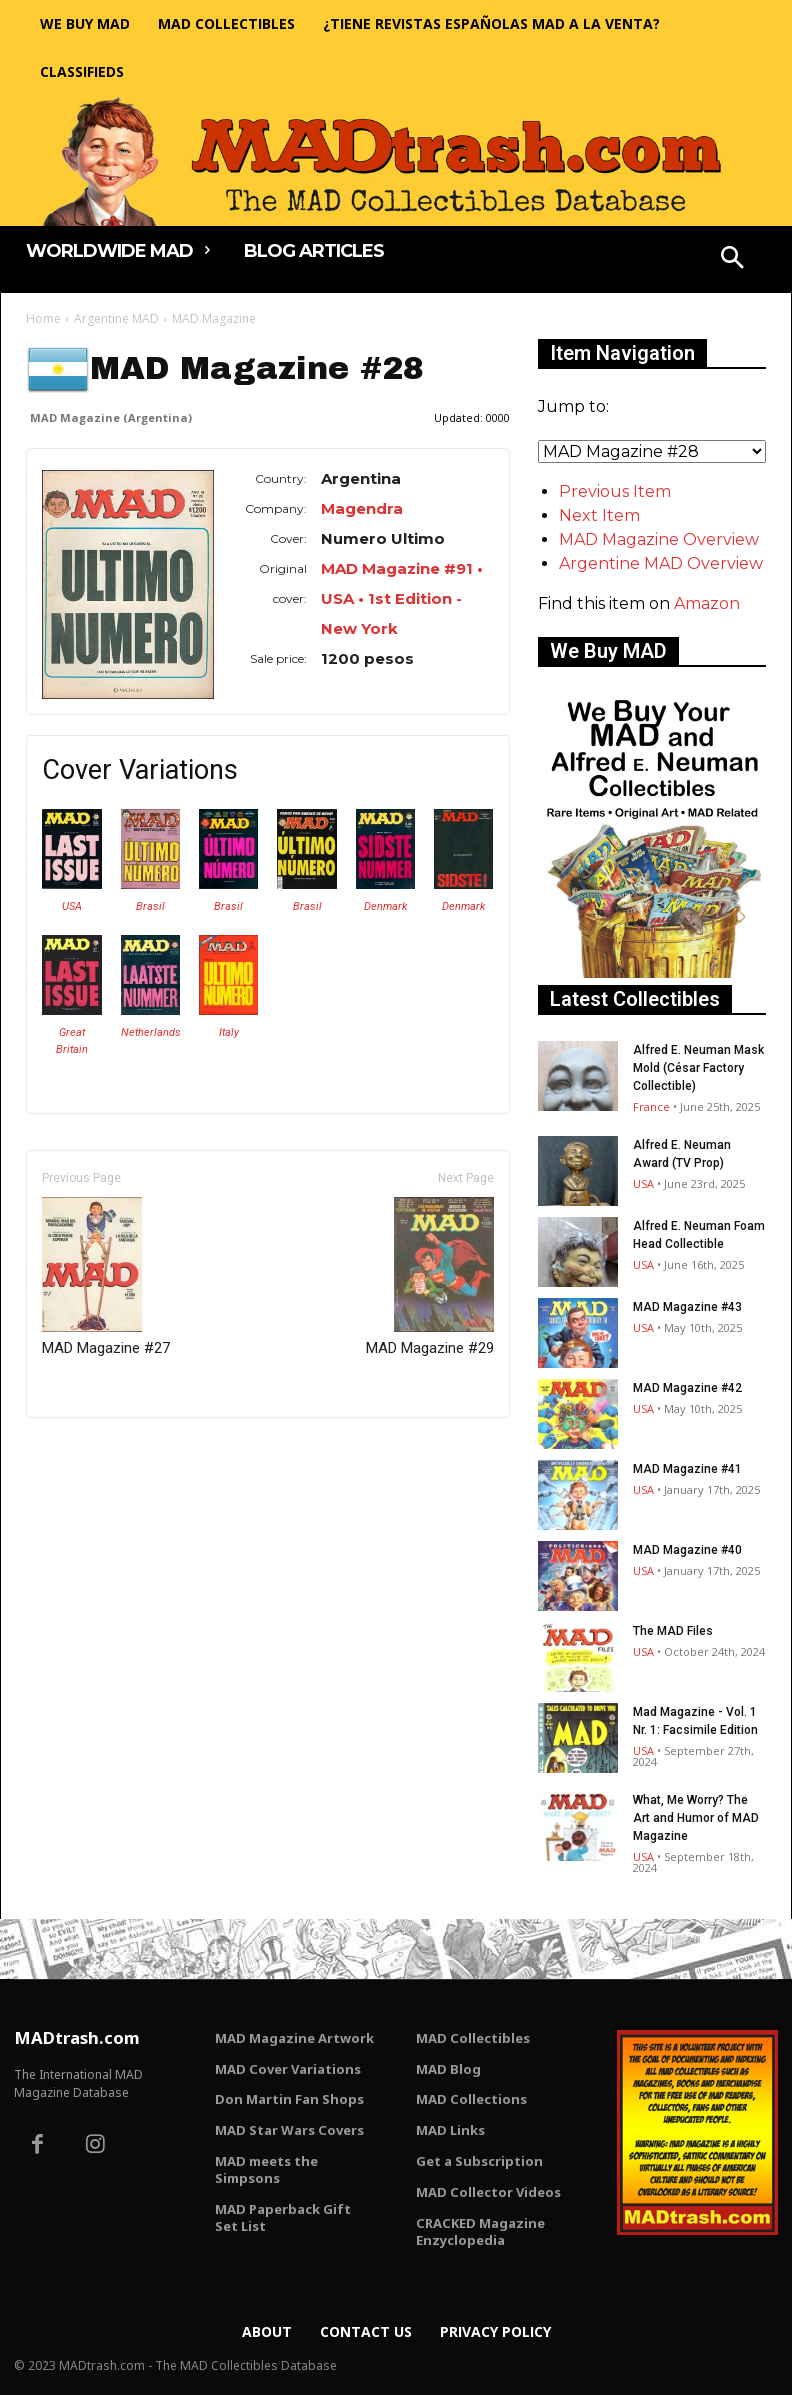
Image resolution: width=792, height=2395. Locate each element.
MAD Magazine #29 (430, 1277)
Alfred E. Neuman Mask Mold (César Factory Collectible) (698, 1068)
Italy (229, 1032)
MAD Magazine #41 (687, 1469)
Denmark (385, 906)
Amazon (707, 603)
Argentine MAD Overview (661, 563)
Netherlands (151, 1032)
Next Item (599, 515)
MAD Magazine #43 (687, 1307)
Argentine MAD (116, 318)
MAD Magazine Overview (659, 539)
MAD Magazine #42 (687, 1388)
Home (43, 318)
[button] (733, 260)
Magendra (362, 508)
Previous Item (615, 491)
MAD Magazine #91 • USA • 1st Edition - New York (402, 598)
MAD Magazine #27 (106, 1277)
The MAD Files (673, 1631)
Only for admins (95, 1451)
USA (72, 906)
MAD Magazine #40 (687, 1550)
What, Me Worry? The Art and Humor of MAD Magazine (696, 1818)
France (651, 1106)
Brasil (150, 906)
